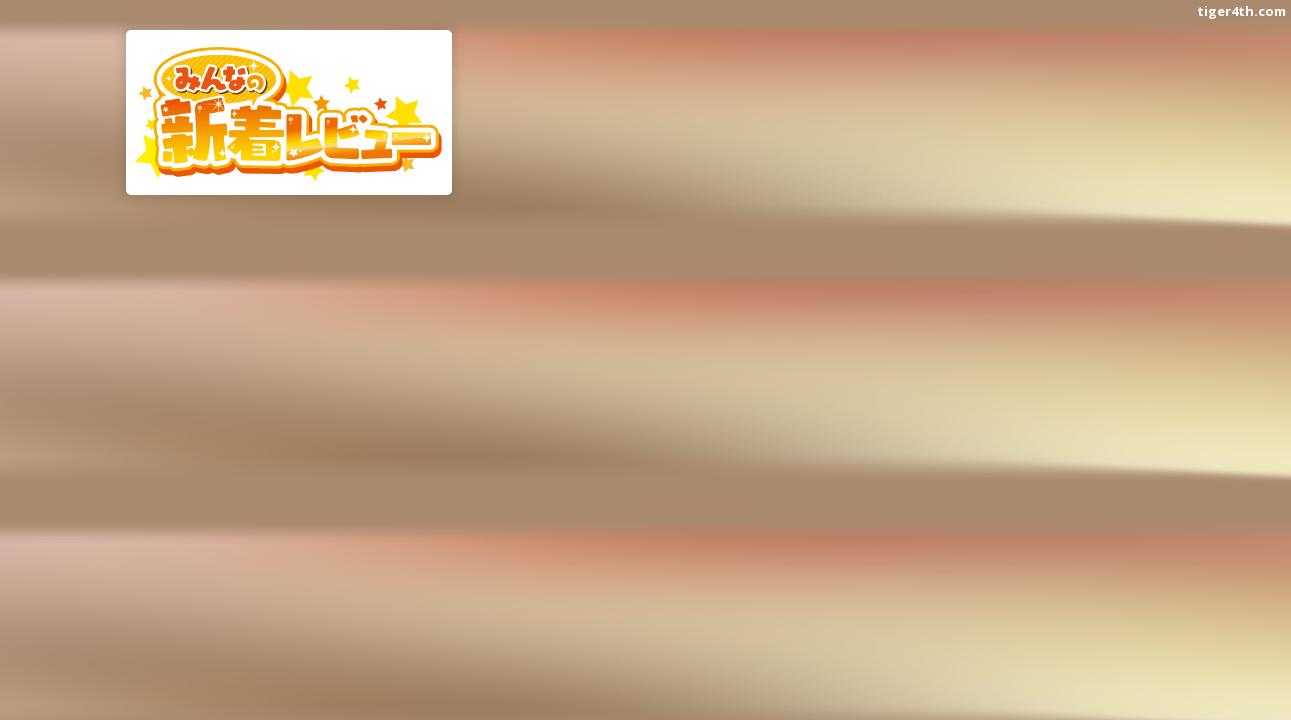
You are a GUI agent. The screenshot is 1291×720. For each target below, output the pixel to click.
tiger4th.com (1241, 11)
